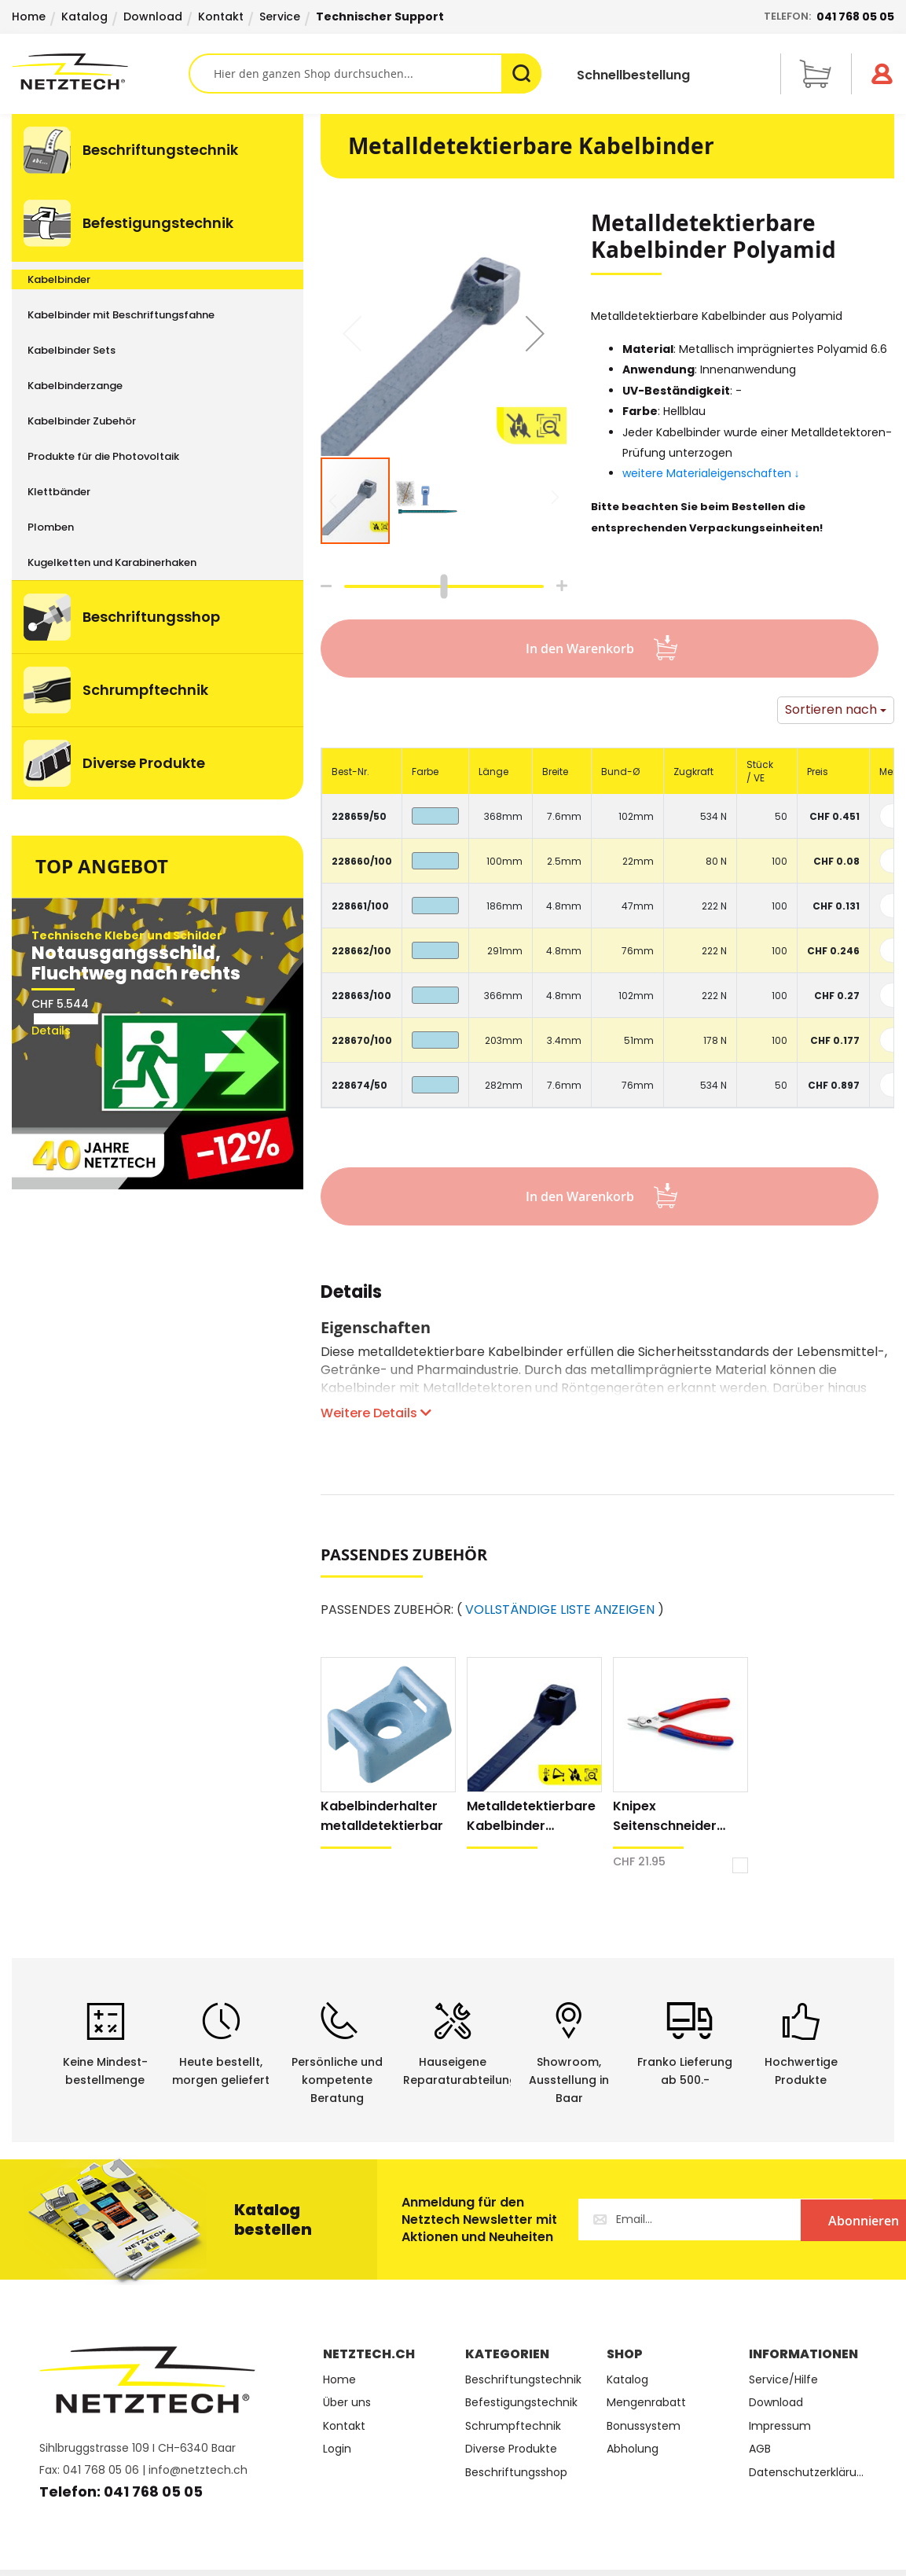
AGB (760, 2449)
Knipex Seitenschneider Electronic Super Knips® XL (665, 1816)
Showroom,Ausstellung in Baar (569, 2080)
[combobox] (365, 73)
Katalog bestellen (273, 2219)
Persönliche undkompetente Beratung (337, 2080)
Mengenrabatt (646, 2402)
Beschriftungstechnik (523, 2379)
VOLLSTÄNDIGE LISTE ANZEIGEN (560, 1610)
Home (29, 16)
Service (279, 16)
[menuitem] (157, 150)
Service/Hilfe (783, 2379)
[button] (535, 333)
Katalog (84, 16)
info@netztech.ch (198, 2470)
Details (351, 1294)
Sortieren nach (831, 709)
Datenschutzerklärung (808, 2472)
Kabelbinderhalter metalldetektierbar (382, 1816)
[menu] (157, 456)
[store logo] (100, 71)
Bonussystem (643, 2426)
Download (152, 16)
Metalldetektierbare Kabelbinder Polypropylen (531, 1816)
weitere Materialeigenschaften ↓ (712, 473)
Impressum (780, 2426)
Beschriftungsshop (516, 2472)
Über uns (347, 2402)
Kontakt (221, 16)
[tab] (351, 1300)
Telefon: (829, 16)
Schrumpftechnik (513, 2426)
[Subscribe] (808, 2219)
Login (337, 2449)
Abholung (632, 2449)
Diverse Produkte (511, 2449)
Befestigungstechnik (521, 2402)
